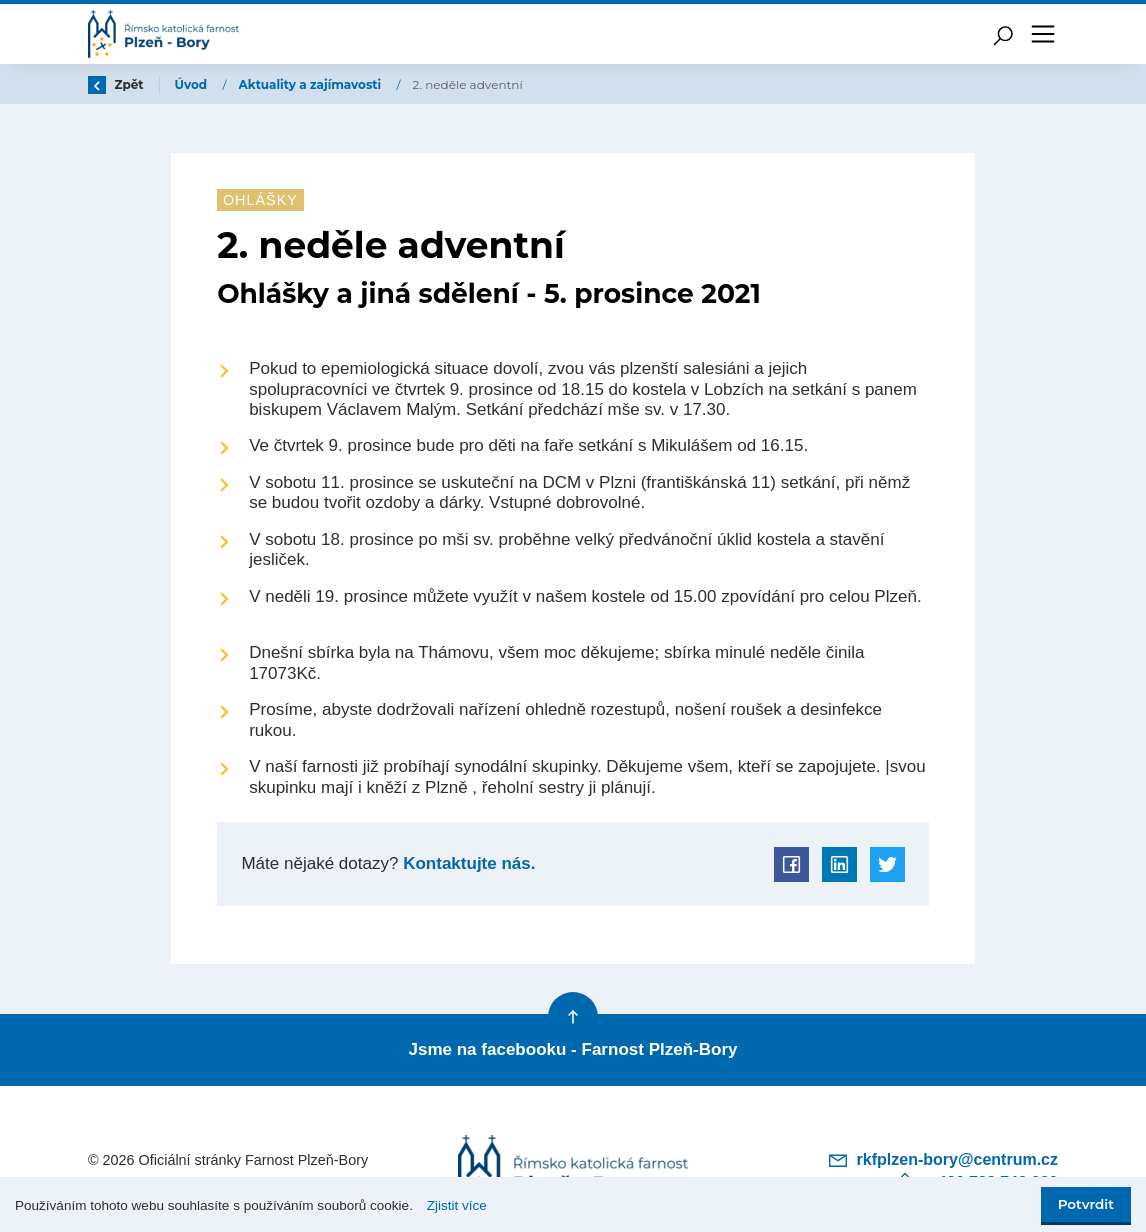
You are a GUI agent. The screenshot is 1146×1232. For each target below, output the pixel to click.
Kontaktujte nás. (466, 863)
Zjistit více (457, 1205)
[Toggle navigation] (1043, 34)
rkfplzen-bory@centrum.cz (942, 1160)
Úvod (193, 84)
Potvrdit (1086, 1204)
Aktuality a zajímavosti (312, 84)
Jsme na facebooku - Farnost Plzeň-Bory (572, 1049)
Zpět (116, 84)
